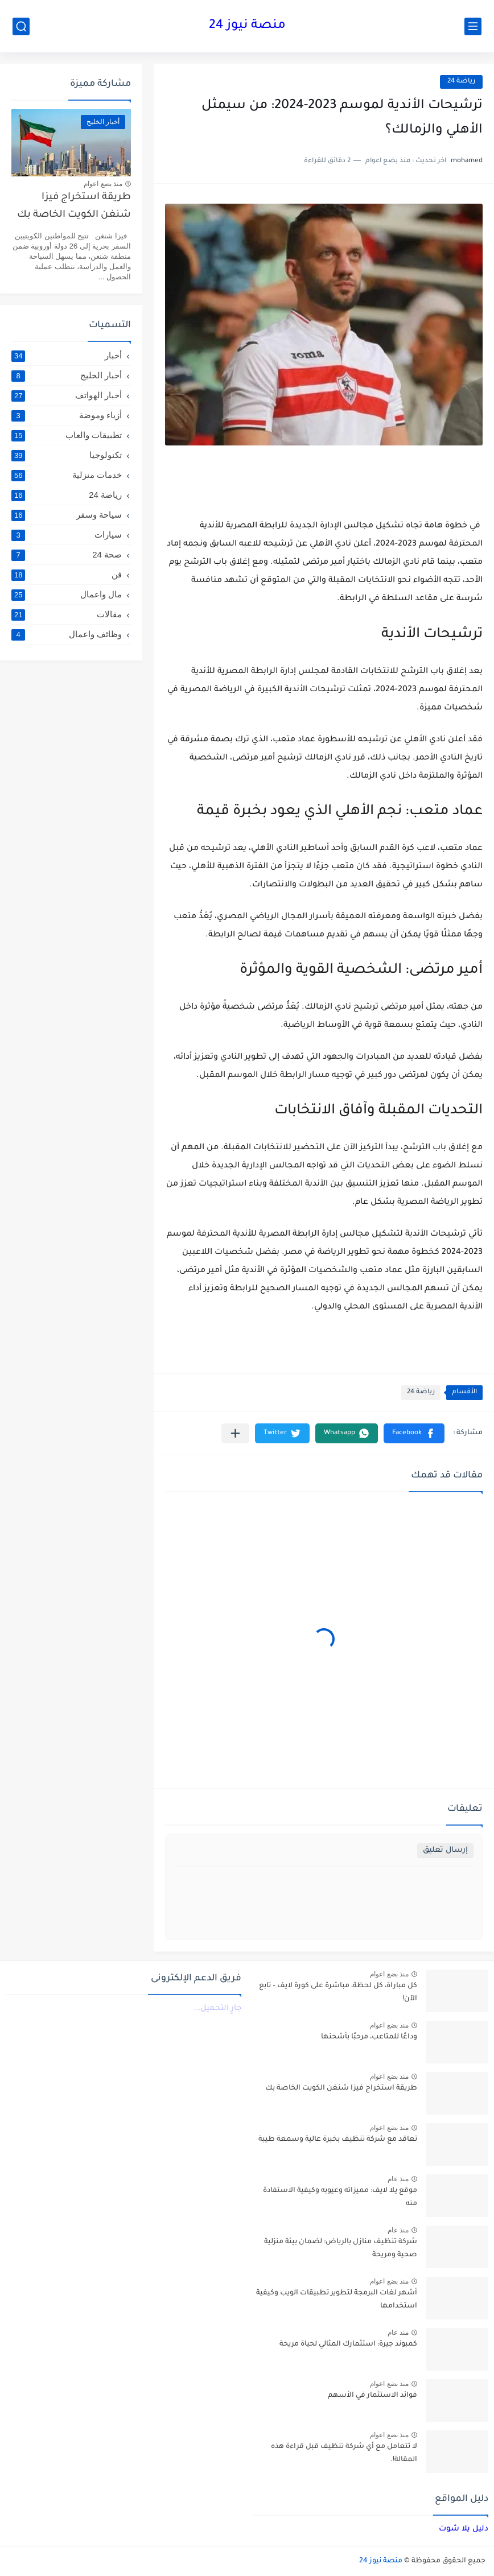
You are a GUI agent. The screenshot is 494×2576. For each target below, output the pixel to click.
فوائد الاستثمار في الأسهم (372, 2396)
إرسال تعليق (445, 1850)
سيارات (66, 535)
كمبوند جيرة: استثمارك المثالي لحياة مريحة (348, 2344)
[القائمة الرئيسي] (472, 26)
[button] (414, 1433)
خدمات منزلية (66, 475)
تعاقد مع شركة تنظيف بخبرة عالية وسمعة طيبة (337, 2140)
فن (66, 574)
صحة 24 (66, 555)
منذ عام (398, 2179)
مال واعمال (66, 594)
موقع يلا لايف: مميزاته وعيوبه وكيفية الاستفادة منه (340, 2197)
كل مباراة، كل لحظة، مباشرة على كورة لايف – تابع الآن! (338, 1992)
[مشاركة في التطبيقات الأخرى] (235, 1433)
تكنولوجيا (66, 455)
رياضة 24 (461, 81)
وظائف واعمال (66, 634)
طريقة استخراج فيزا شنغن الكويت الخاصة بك (74, 206)
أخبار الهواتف (66, 395)
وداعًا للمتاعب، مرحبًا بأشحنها (369, 2037)
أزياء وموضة (66, 415)
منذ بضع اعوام (103, 184)
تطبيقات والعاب (66, 435)
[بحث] (21, 26)
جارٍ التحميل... (217, 2008)
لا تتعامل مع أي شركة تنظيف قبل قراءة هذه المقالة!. (344, 2453)
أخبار (66, 355)
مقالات (66, 614)
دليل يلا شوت (463, 2529)
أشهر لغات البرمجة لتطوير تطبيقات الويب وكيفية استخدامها (336, 2299)
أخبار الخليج (66, 375)
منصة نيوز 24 (247, 26)
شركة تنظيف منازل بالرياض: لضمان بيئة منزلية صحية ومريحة (340, 2248)
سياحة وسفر (66, 515)
